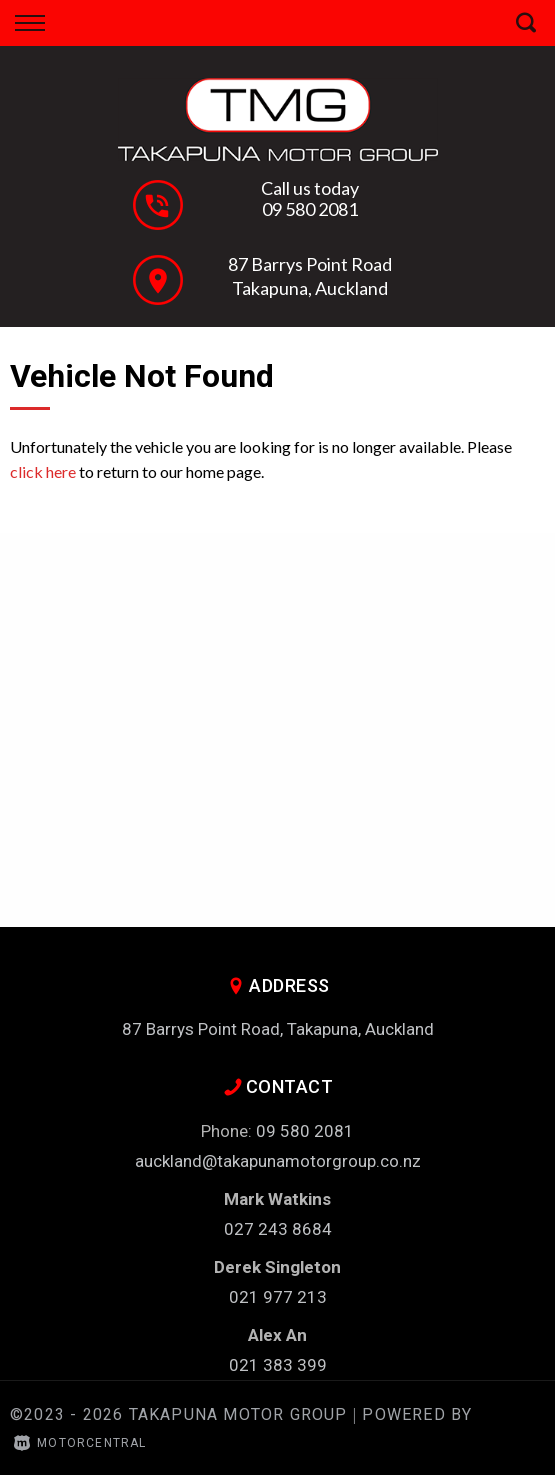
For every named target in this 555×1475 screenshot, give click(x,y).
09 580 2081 (310, 209)
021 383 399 (278, 1365)
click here (43, 471)
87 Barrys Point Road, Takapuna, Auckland (278, 1029)
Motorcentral (80, 1443)
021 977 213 (278, 1297)
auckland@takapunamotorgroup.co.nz (278, 1161)
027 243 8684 (278, 1229)
